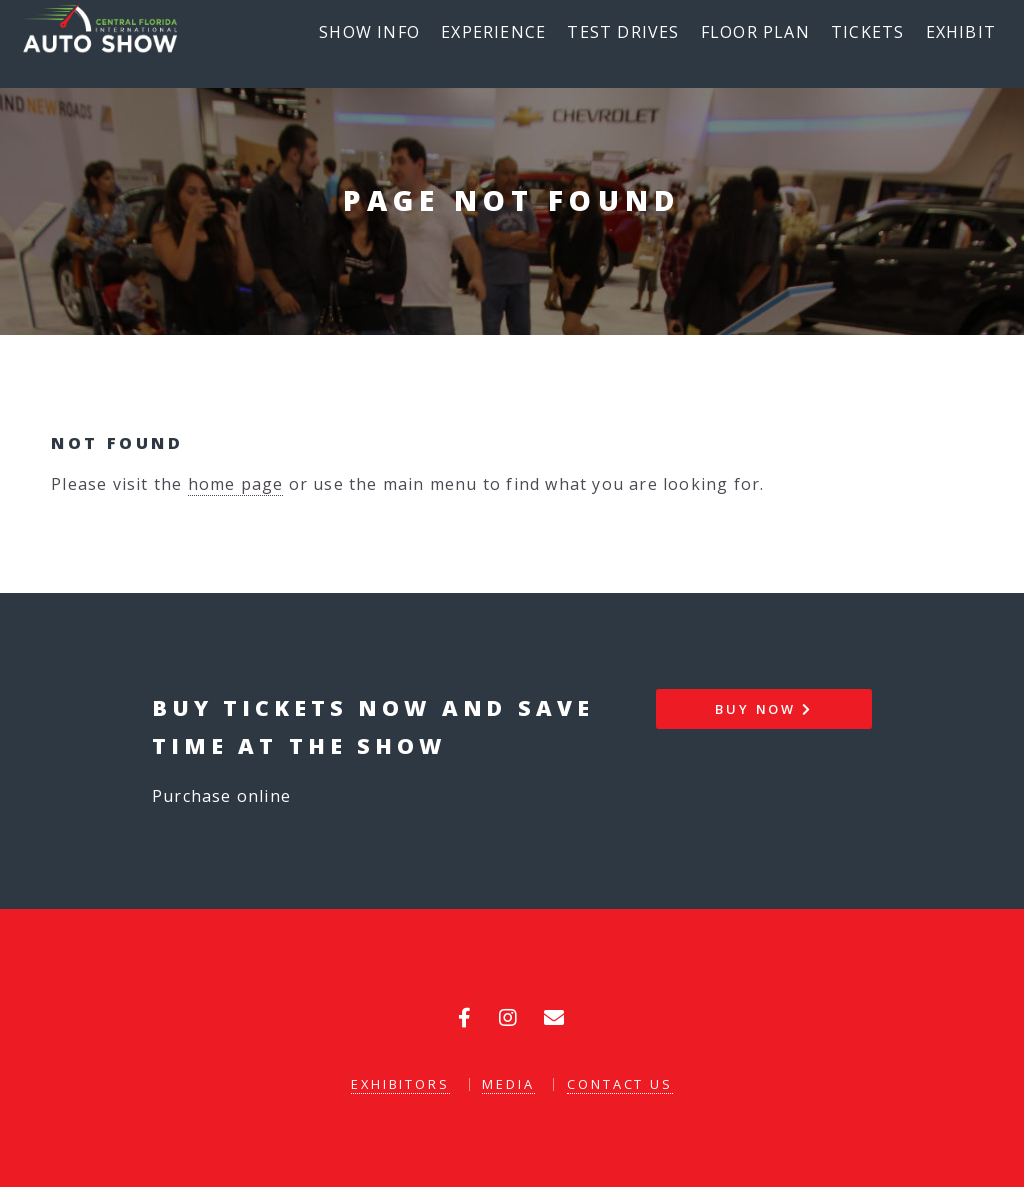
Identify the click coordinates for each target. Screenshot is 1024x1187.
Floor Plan (755, 32)
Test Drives (623, 32)
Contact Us (620, 1084)
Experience (493, 32)
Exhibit (961, 32)
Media (508, 1084)
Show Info (369, 32)
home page (236, 484)
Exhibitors (400, 1084)
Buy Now (764, 709)
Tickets (867, 32)
